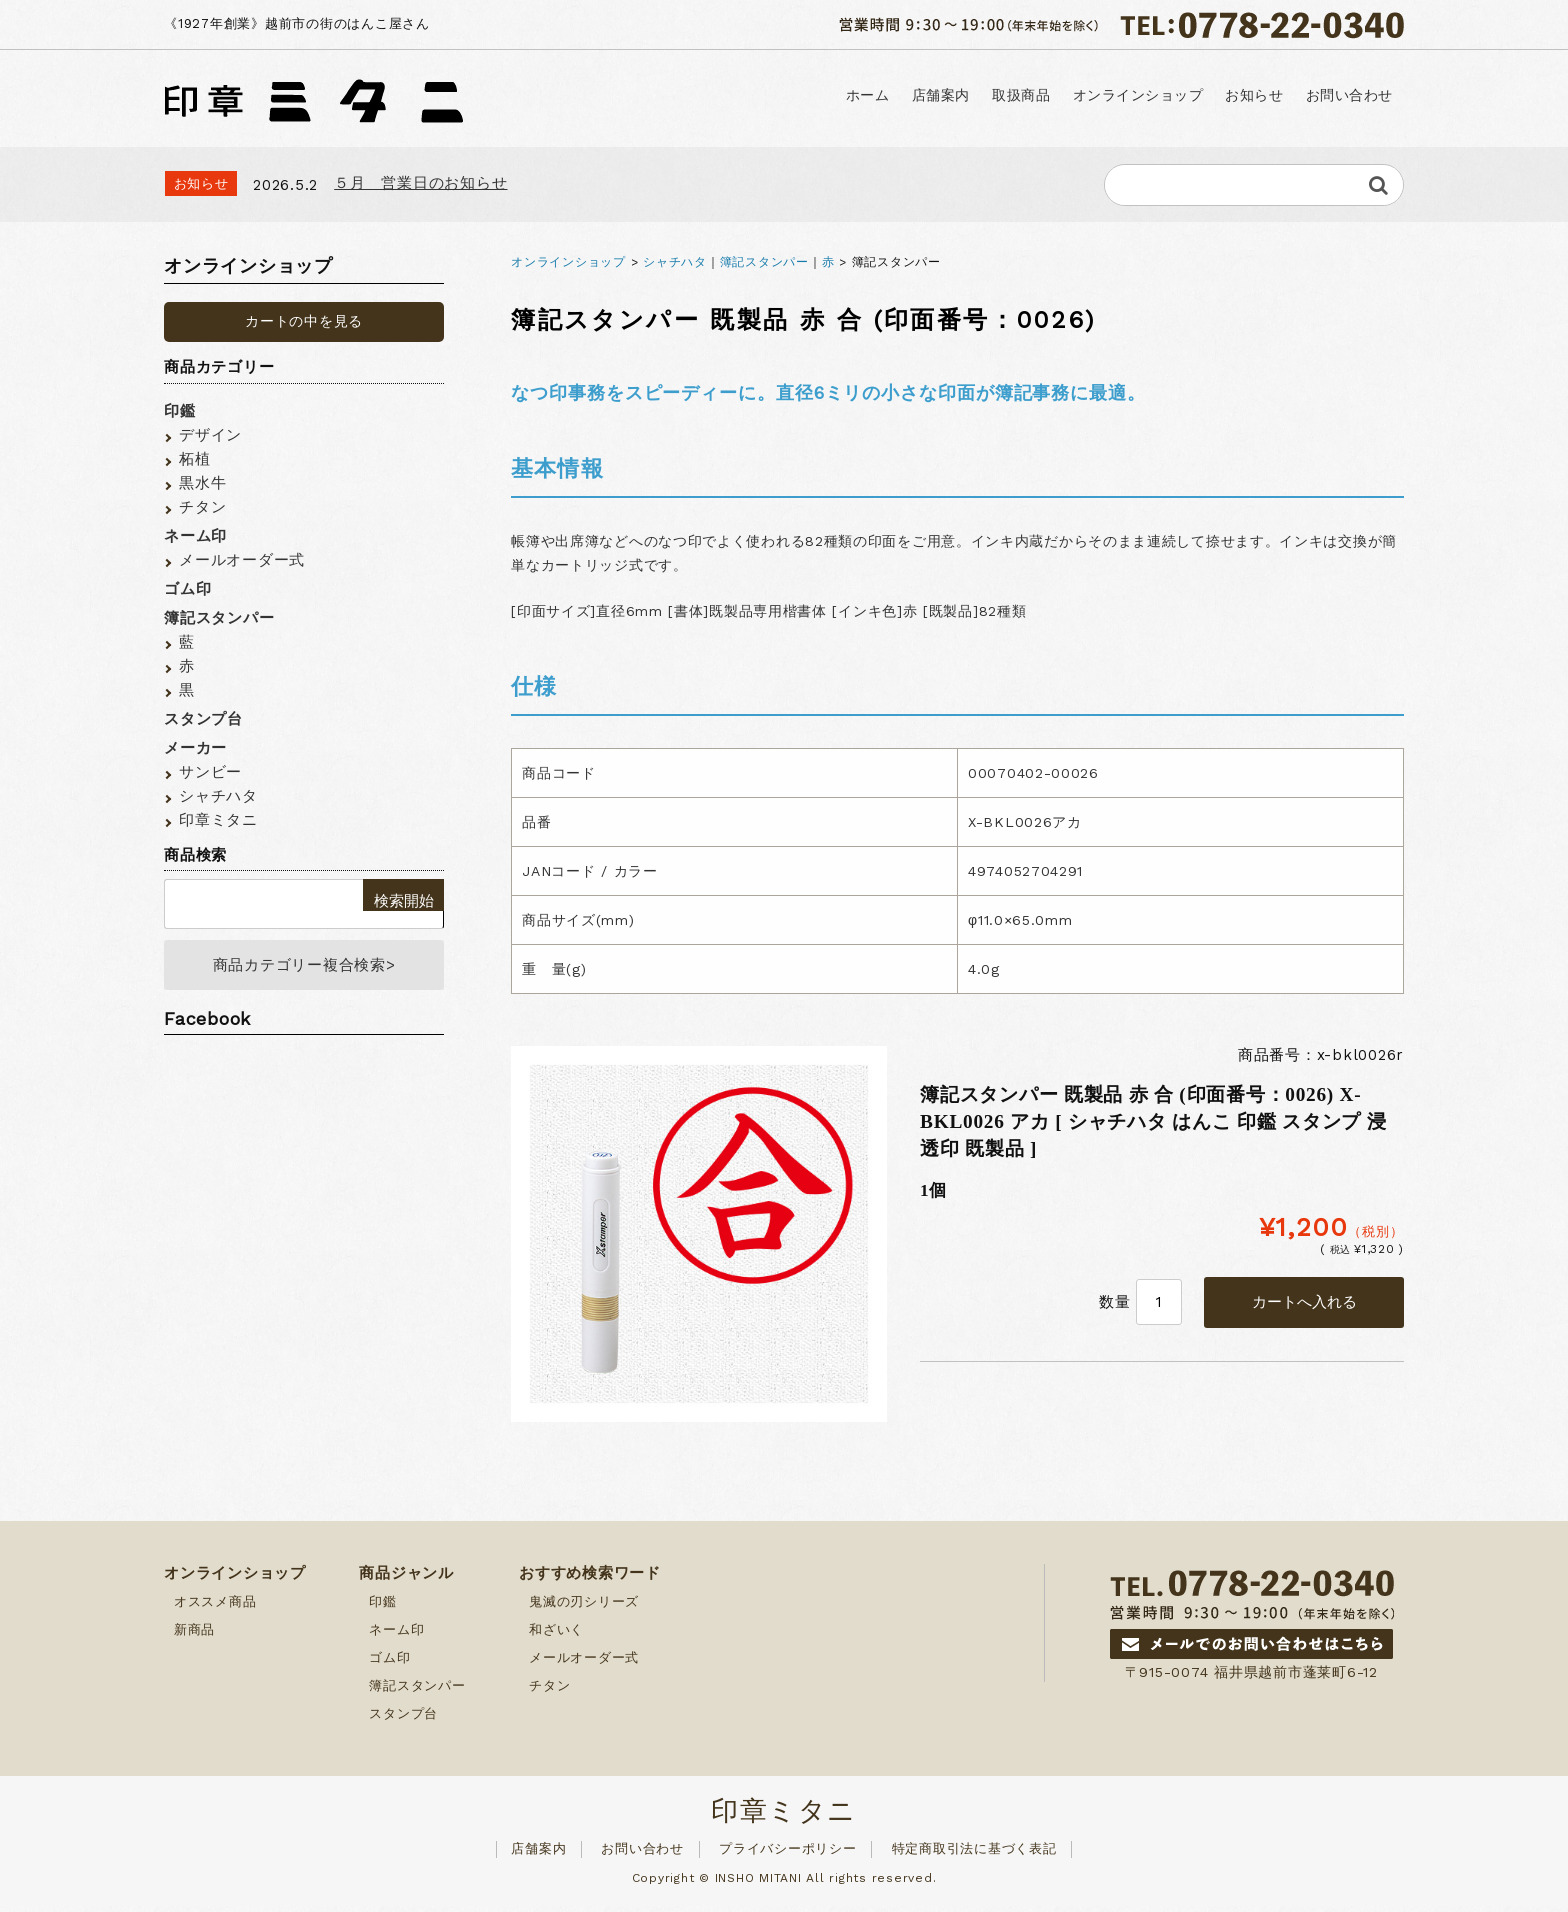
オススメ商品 (215, 1607)
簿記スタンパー (764, 262)
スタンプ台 (203, 719)
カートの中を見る (304, 321)
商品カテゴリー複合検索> (304, 968)
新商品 (194, 1635)
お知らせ (1198, 97)
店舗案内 (770, 97)
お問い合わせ (1329, 97)
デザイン (210, 435)
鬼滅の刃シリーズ (584, 1607)
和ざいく (556, 1635)
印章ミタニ (218, 820)
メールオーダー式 (242, 560)
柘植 (195, 459)
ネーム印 (195, 536)
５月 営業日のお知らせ (420, 183)
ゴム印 (187, 589)
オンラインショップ (1041, 97)
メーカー (195, 748)
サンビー (210, 772)
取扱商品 (884, 97)
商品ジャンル (406, 1579)
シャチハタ (675, 262)
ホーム (665, 97)
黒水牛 (202, 483)
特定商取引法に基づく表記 (974, 1854)
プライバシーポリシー (788, 1854)
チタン (202, 507)
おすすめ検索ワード (590, 1579)
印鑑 (180, 411)
